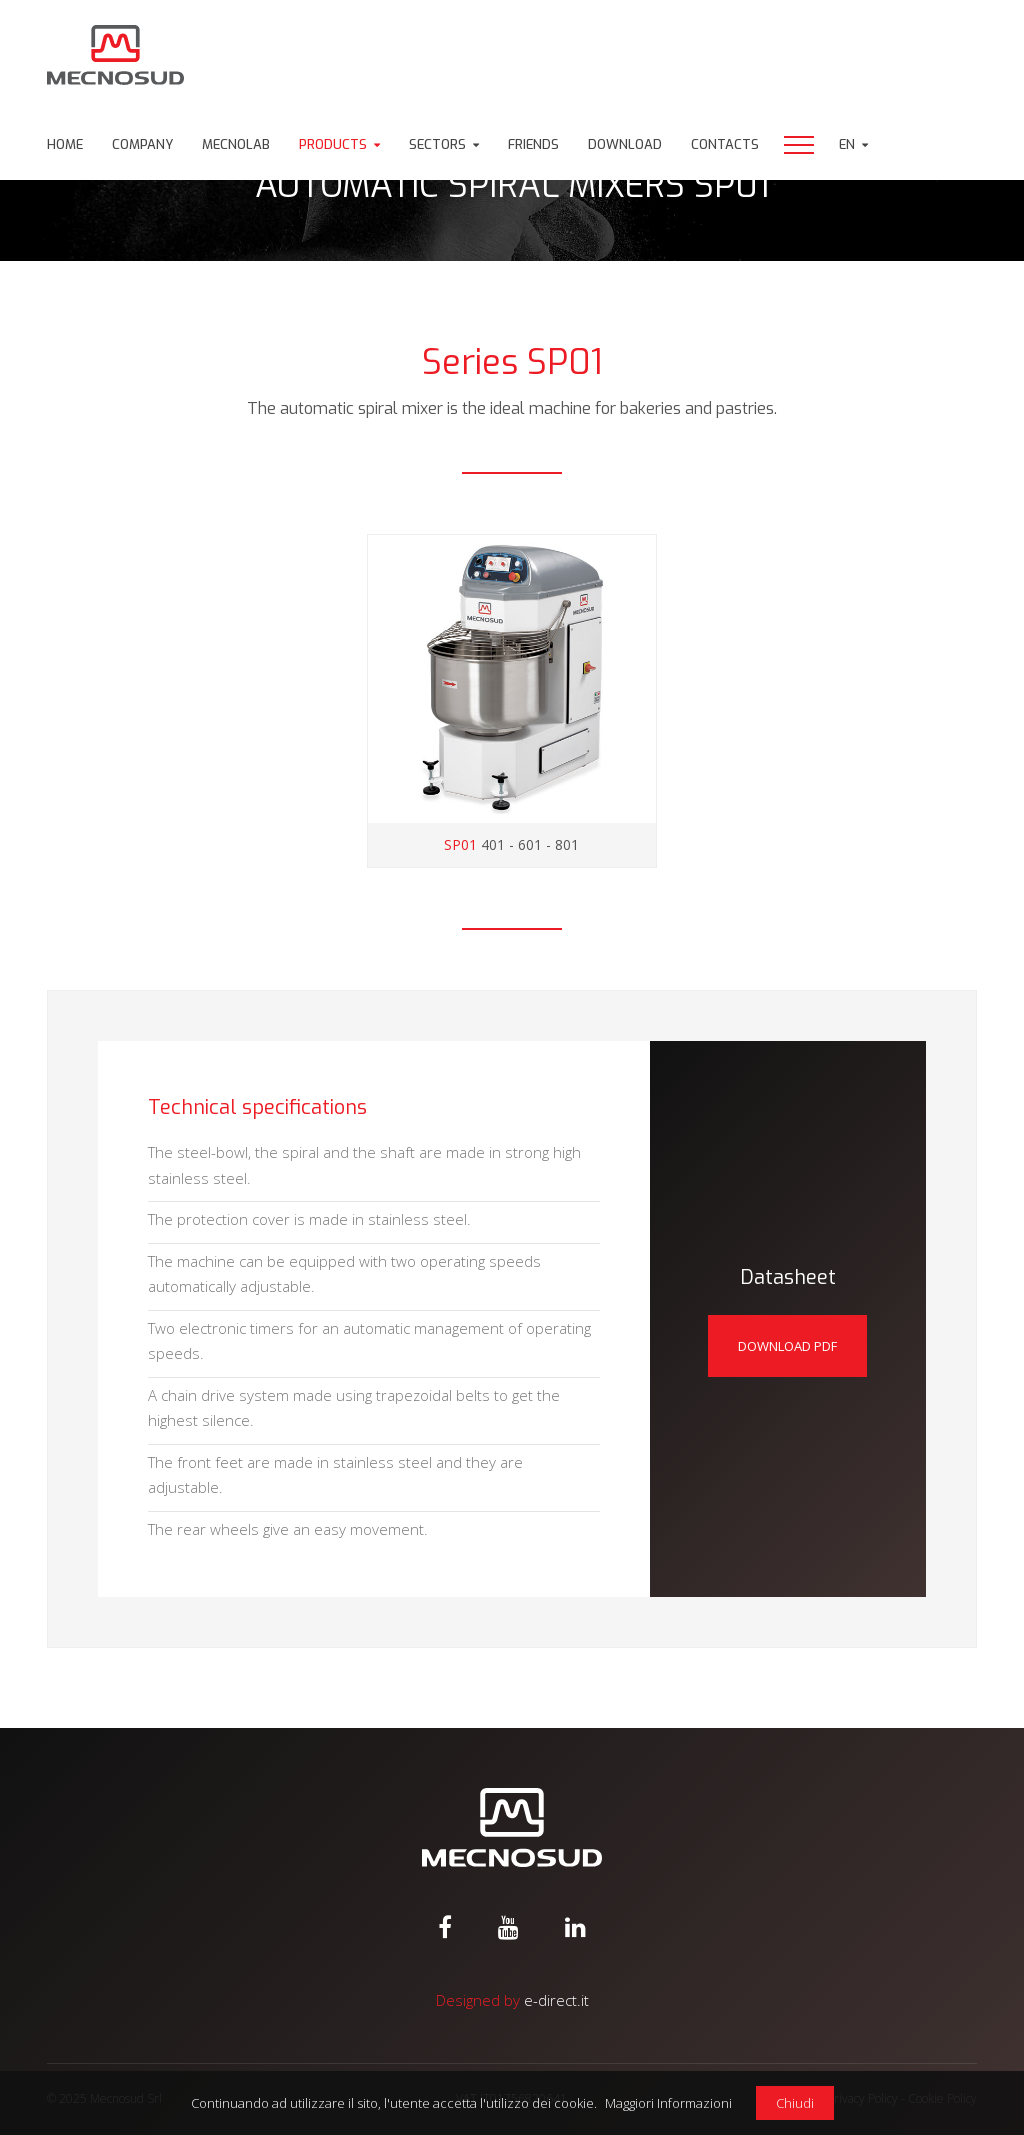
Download (625, 144)
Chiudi (795, 2103)
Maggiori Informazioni (668, 2103)
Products (333, 144)
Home (65, 144)
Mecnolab (236, 144)
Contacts (725, 144)
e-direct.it (556, 2000)
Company (142, 144)
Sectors (437, 144)
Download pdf (787, 1346)
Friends (533, 144)
